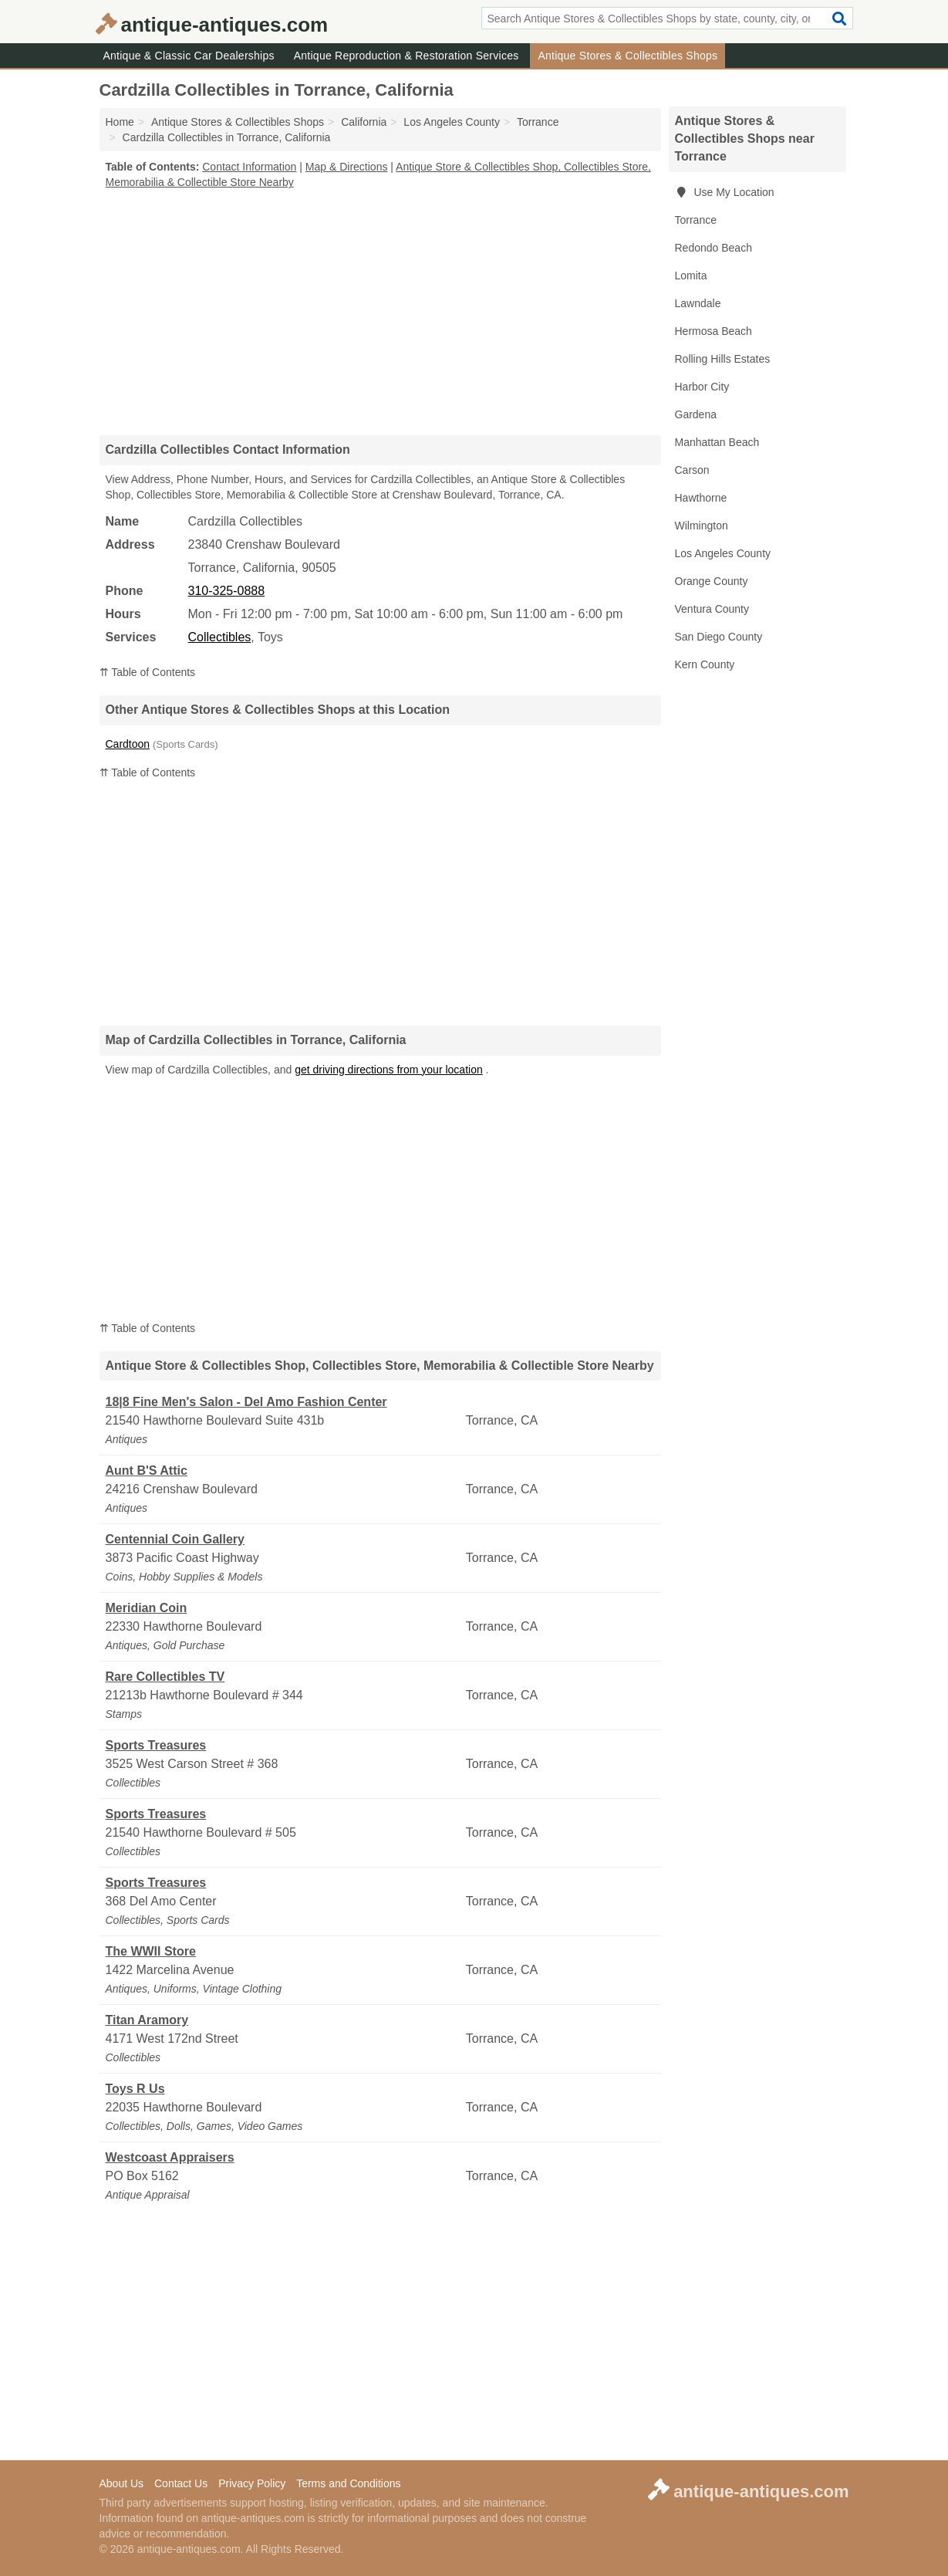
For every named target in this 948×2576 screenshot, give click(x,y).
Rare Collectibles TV (165, 1676)
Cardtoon (128, 744)
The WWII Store (151, 1951)
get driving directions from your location (389, 1069)
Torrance (696, 220)
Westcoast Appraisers (170, 2157)
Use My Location (724, 192)
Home (120, 122)
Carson (692, 470)
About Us (122, 2483)
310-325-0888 (226, 590)
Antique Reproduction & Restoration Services (406, 55)
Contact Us (180, 2483)
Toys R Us (135, 2088)
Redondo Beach (713, 248)
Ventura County (712, 609)
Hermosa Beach (713, 331)
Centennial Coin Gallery (175, 1539)
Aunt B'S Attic (146, 1470)
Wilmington (701, 525)
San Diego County (719, 636)
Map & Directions (346, 167)
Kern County (705, 664)
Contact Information (249, 167)
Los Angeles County (723, 553)
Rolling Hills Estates (723, 359)
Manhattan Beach (717, 442)
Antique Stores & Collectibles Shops (627, 55)
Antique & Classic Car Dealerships (189, 55)
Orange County (711, 581)
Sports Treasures (156, 1745)
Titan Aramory (147, 2020)
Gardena (696, 414)
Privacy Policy (251, 2483)
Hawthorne (701, 498)
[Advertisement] (380, 312)
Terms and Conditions (348, 2483)
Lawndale (698, 303)
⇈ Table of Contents (148, 672)
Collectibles (219, 637)
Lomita (691, 275)
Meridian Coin (146, 1607)
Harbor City (702, 386)
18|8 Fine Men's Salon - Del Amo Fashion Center (246, 1401)
